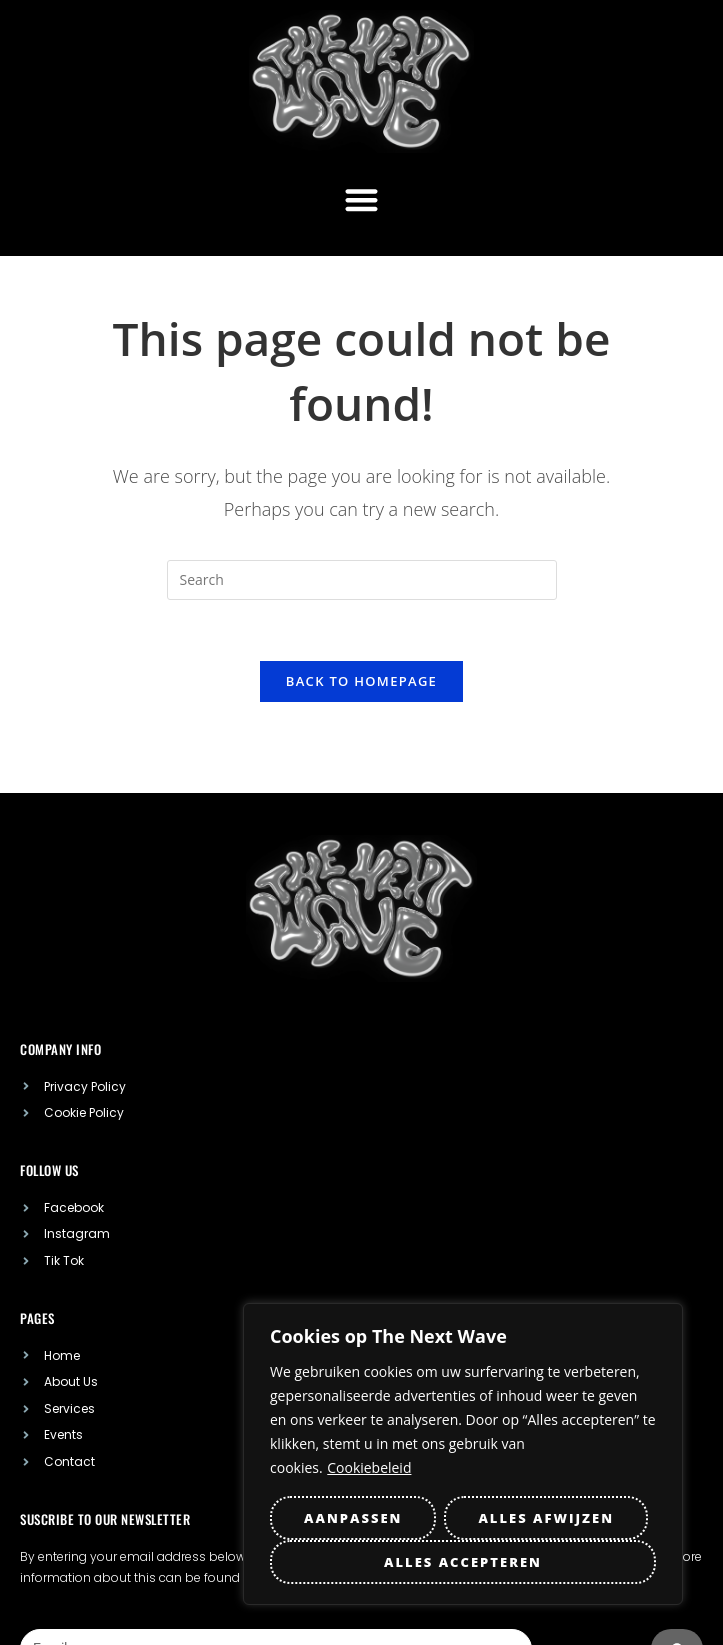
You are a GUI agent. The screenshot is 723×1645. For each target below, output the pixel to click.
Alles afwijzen (546, 1518)
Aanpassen (353, 1518)
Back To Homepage (361, 681)
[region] (463, 1454)
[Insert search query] (362, 580)
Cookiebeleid (369, 1467)
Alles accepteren (463, 1562)
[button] (361, 199)
